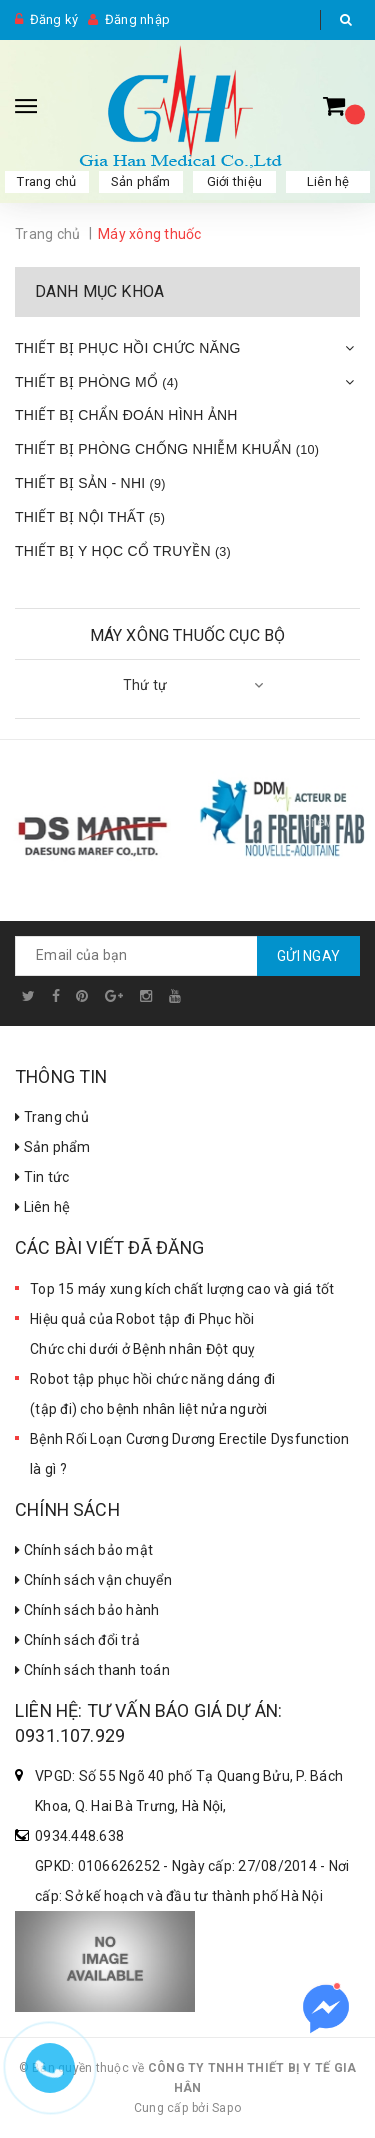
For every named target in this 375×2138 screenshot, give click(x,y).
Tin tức (42, 1177)
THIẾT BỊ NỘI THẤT (90, 517)
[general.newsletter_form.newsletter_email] (187, 956)
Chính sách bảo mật (84, 1550)
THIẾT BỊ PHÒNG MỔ (96, 382)
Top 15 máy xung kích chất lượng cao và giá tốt (182, 1289)
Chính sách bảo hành (87, 1610)
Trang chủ (52, 1117)
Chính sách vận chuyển (93, 1580)
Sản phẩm (141, 181)
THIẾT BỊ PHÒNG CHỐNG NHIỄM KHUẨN (167, 449)
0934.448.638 (79, 1836)
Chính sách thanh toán (92, 1670)
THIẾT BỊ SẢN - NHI (90, 483)
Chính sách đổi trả (77, 1640)
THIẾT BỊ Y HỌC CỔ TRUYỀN (123, 551)
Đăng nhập (137, 19)
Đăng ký (54, 19)
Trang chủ (46, 181)
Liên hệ (42, 1207)
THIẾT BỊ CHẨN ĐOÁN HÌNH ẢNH (126, 415)
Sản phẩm (53, 1147)
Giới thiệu (235, 181)
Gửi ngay (308, 956)
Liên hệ (328, 181)
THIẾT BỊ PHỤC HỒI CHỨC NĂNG (128, 348)
